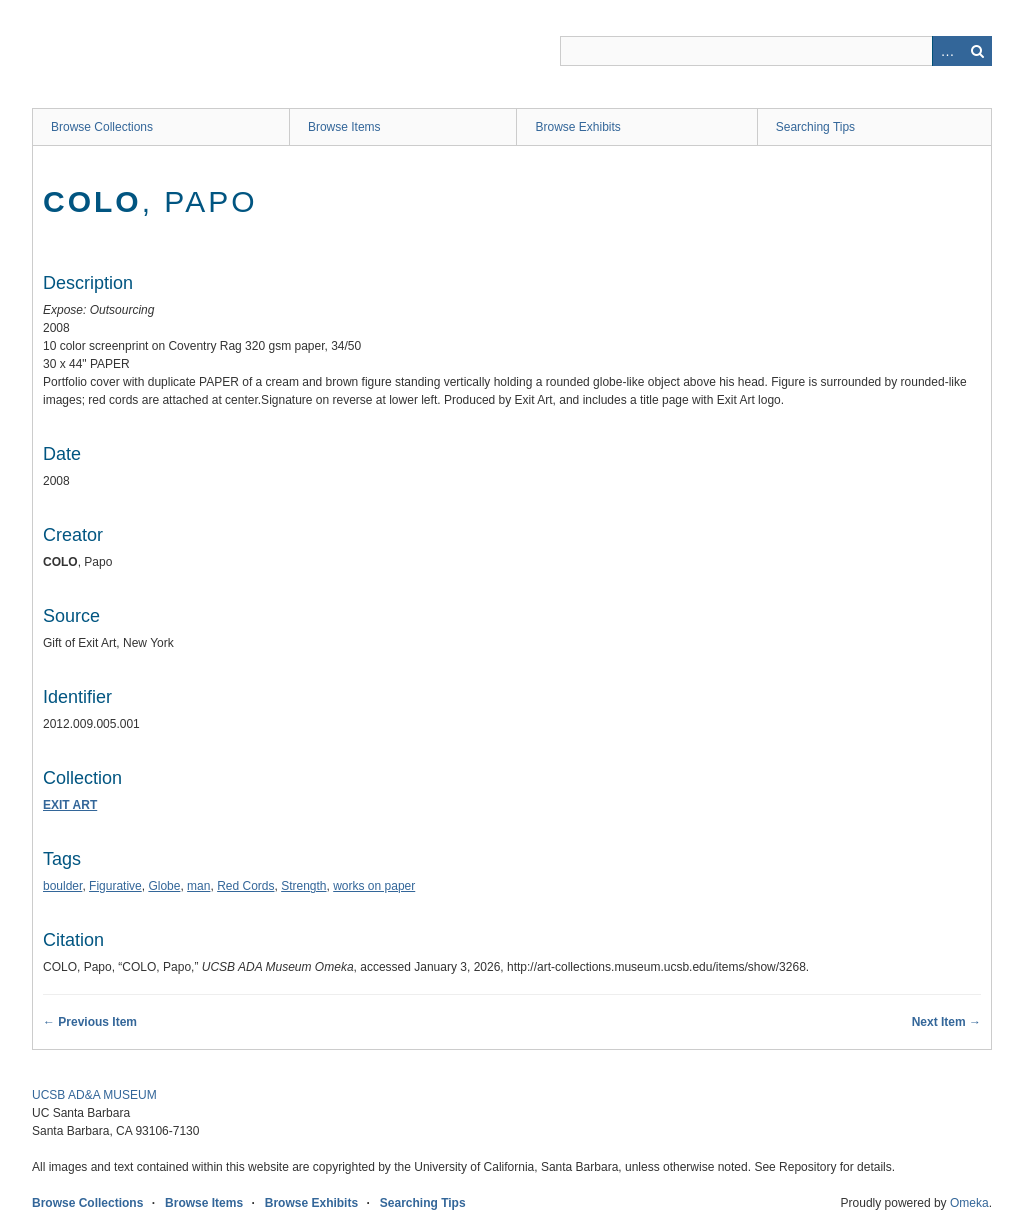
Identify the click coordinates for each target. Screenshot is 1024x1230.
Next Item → (946, 1022)
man (198, 886)
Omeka (969, 1203)
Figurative (115, 886)
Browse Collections (102, 127)
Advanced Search (947, 51)
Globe (164, 886)
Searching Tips (815, 127)
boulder (62, 886)
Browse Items (344, 127)
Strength (303, 886)
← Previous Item (90, 1022)
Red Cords (245, 886)
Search (977, 51)
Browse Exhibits (577, 127)
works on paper (374, 886)
